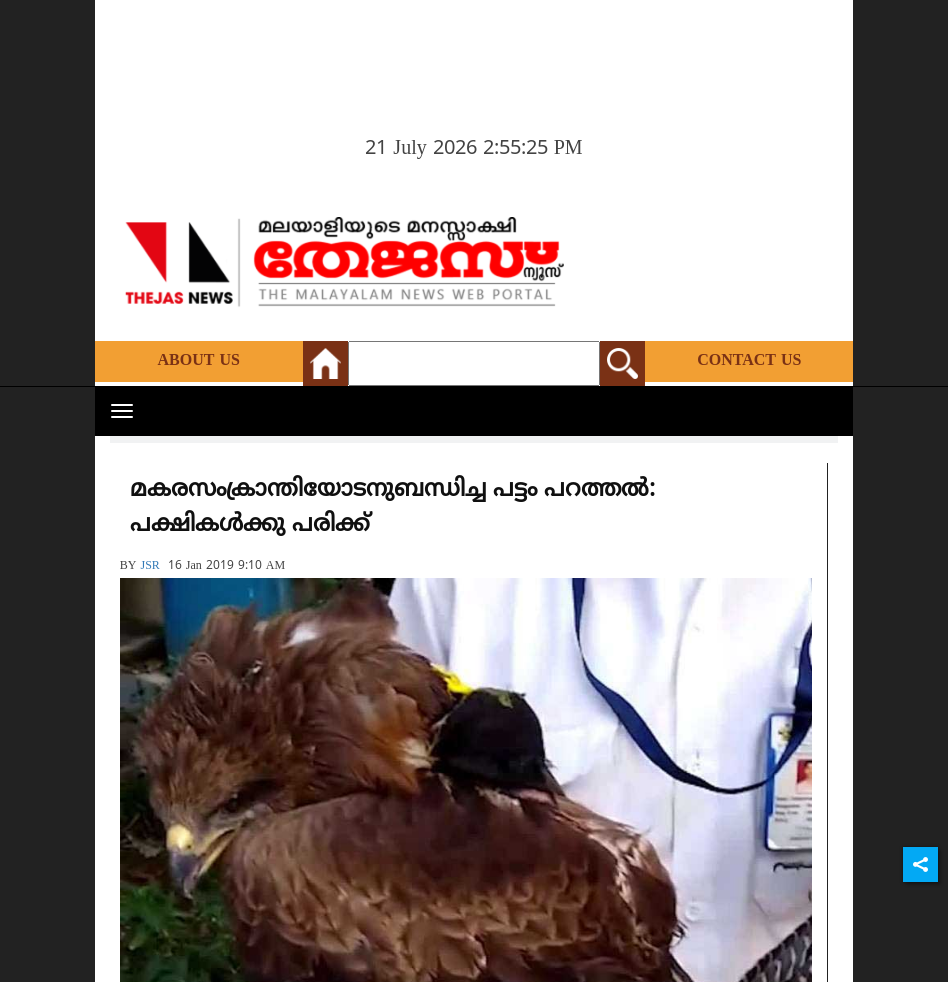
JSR (149, 566)
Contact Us (749, 361)
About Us (199, 361)
